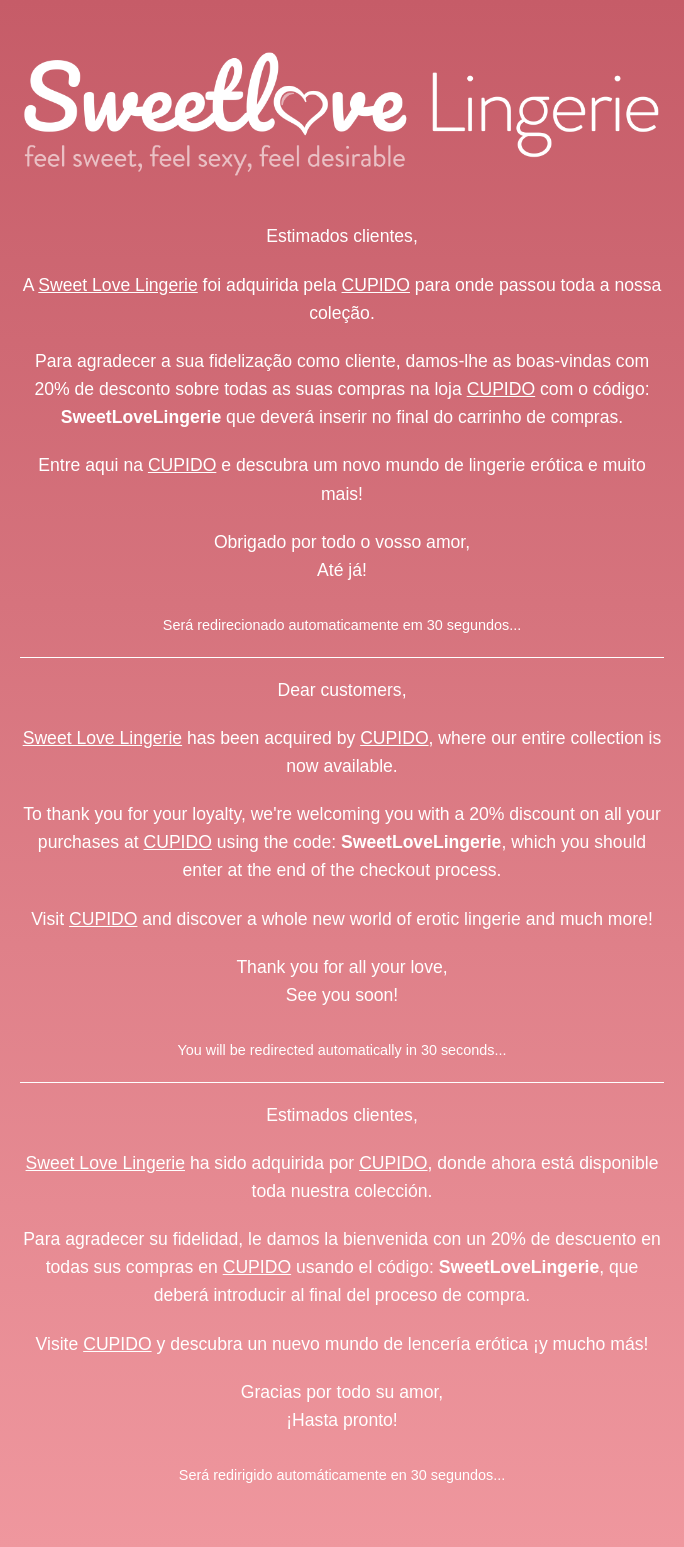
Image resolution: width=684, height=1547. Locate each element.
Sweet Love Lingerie (117, 285)
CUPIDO (376, 285)
